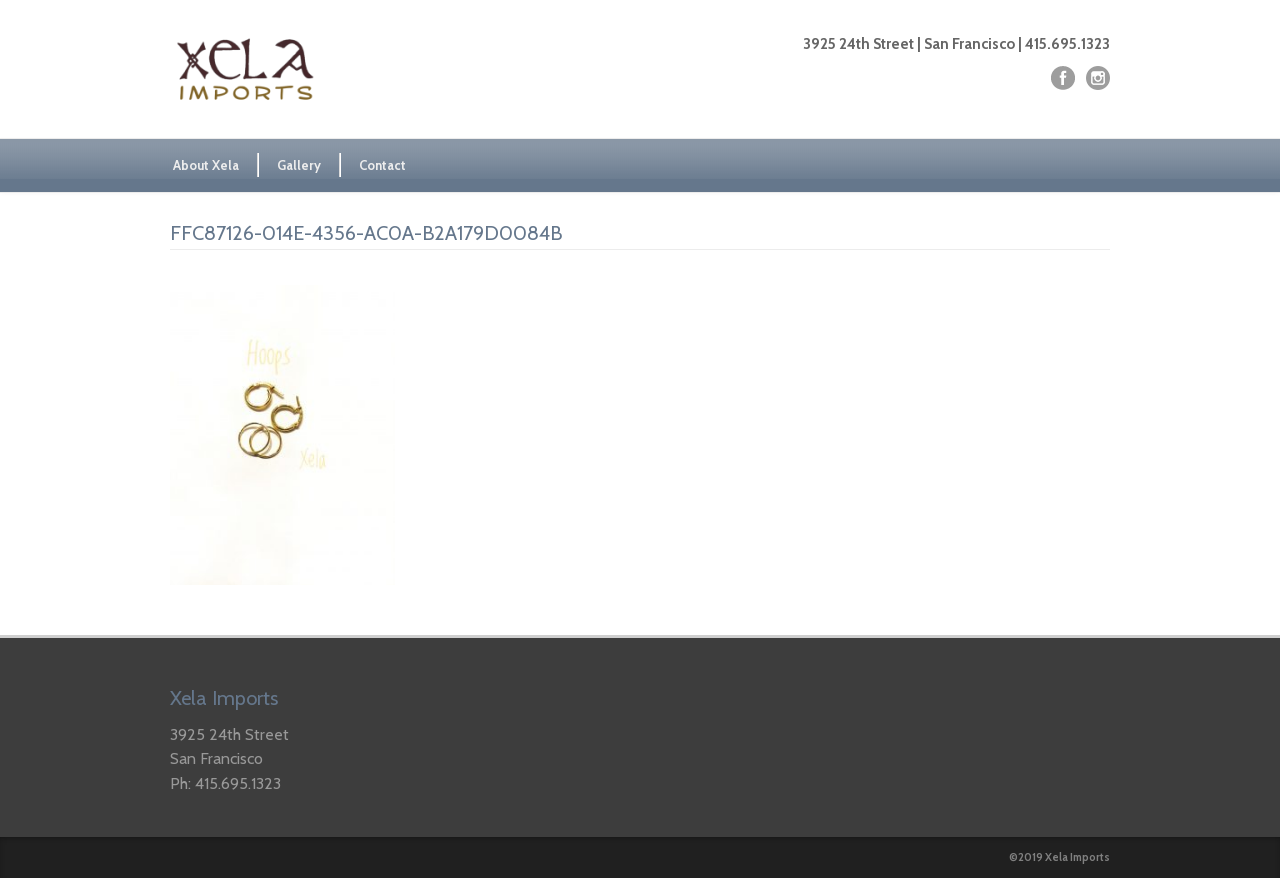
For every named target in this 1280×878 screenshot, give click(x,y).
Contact (382, 165)
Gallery (299, 165)
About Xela (206, 165)
